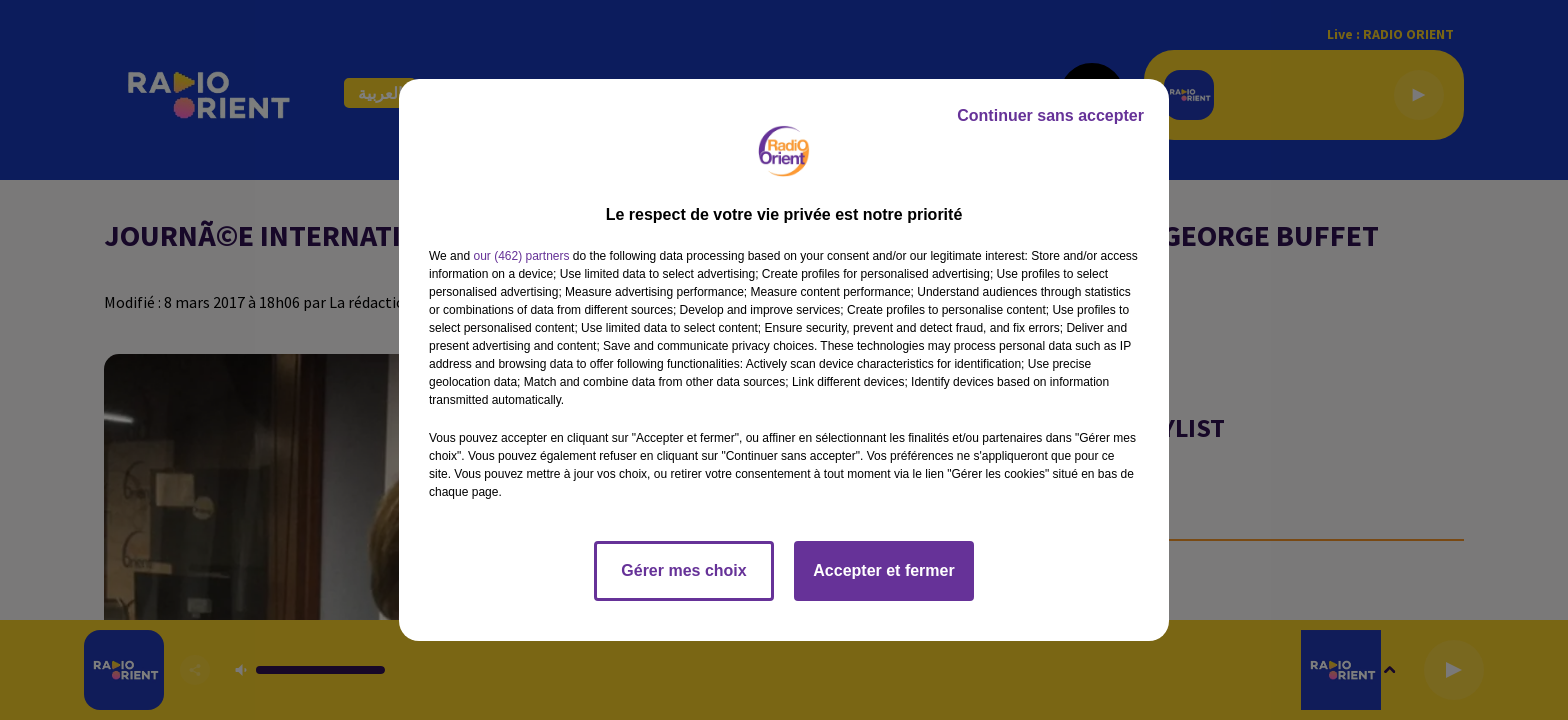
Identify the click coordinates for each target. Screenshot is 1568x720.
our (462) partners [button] (521, 256)
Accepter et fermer (883, 570)
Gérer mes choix (683, 570)
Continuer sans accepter (1050, 115)
